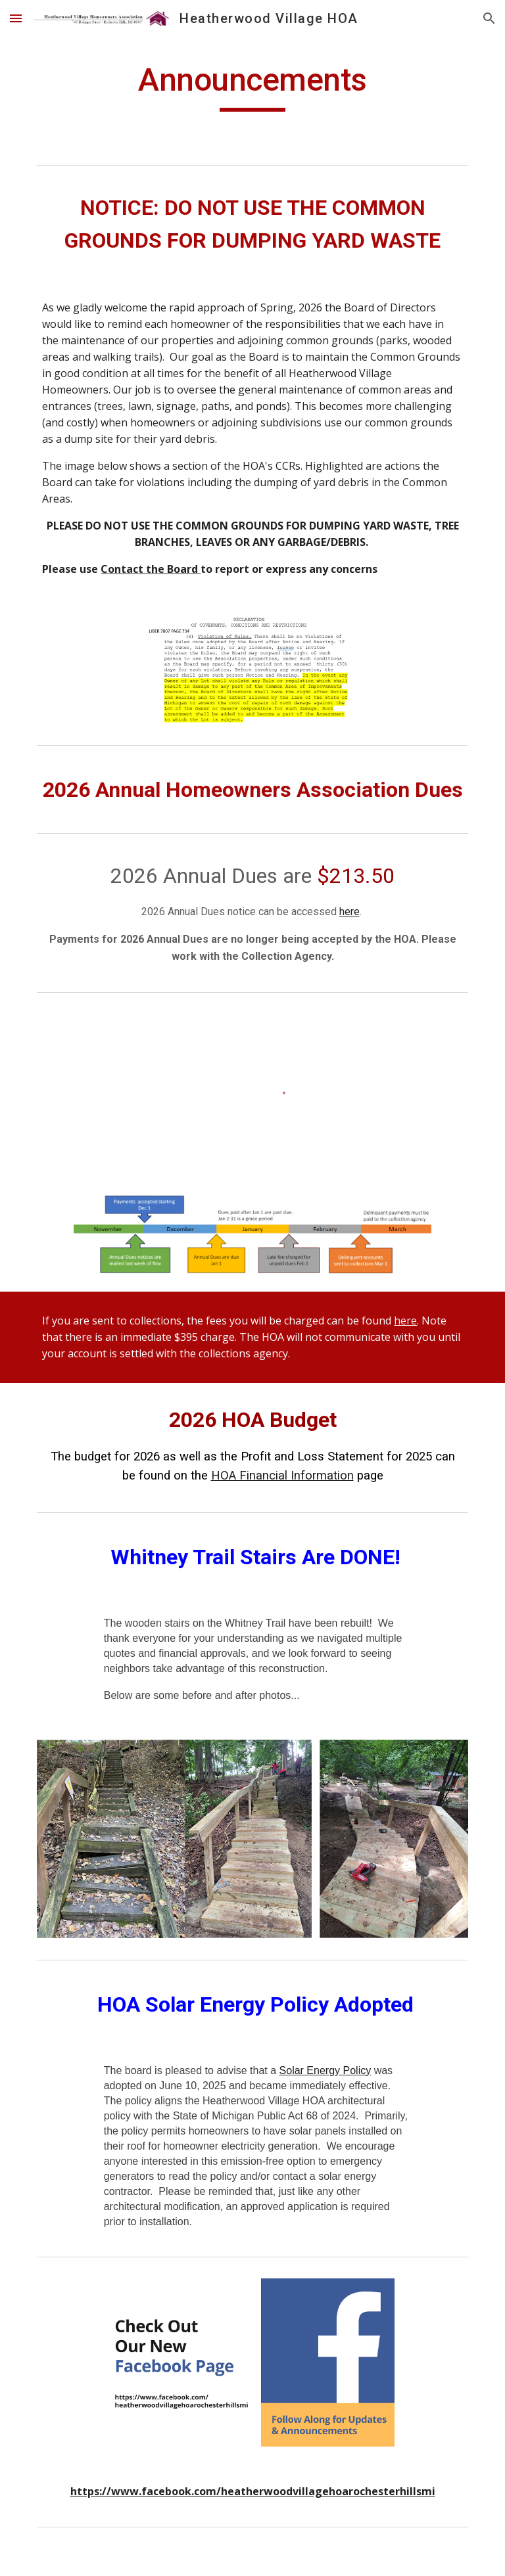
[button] (16, 18)
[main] (252, 86)
